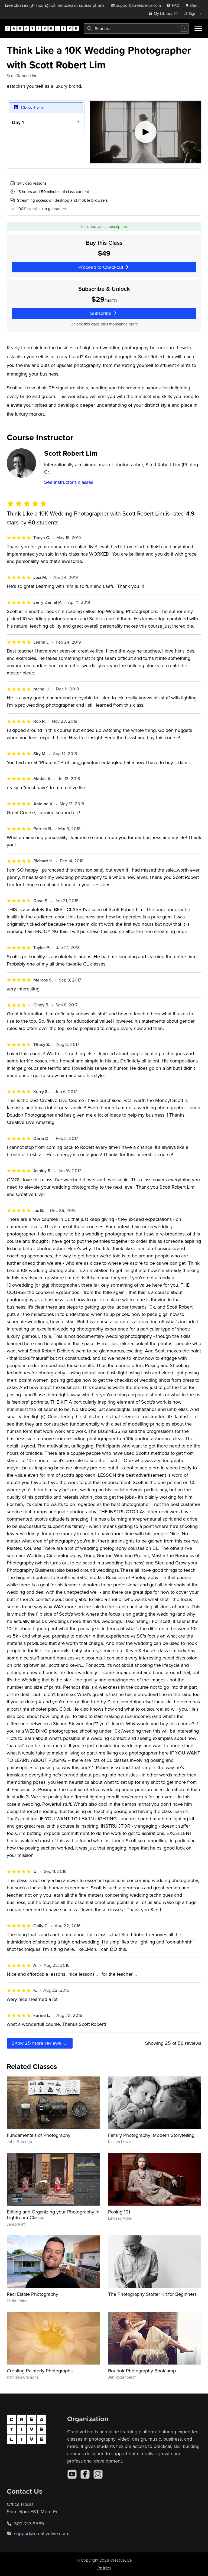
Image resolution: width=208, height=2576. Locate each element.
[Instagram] (98, 2474)
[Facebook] (85, 2474)
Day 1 (18, 122)
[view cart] (193, 5)
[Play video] (145, 132)
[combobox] (136, 28)
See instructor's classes (68, 482)
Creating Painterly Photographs (40, 2370)
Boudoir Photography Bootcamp (142, 2370)
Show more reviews (40, 2043)
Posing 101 (119, 2211)
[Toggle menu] (198, 28)
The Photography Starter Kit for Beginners (152, 2294)
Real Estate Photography (32, 2294)
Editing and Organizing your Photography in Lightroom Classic (53, 2214)
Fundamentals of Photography (38, 2135)
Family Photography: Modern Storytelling (151, 2135)
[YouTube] (72, 2474)
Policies (104, 2568)
